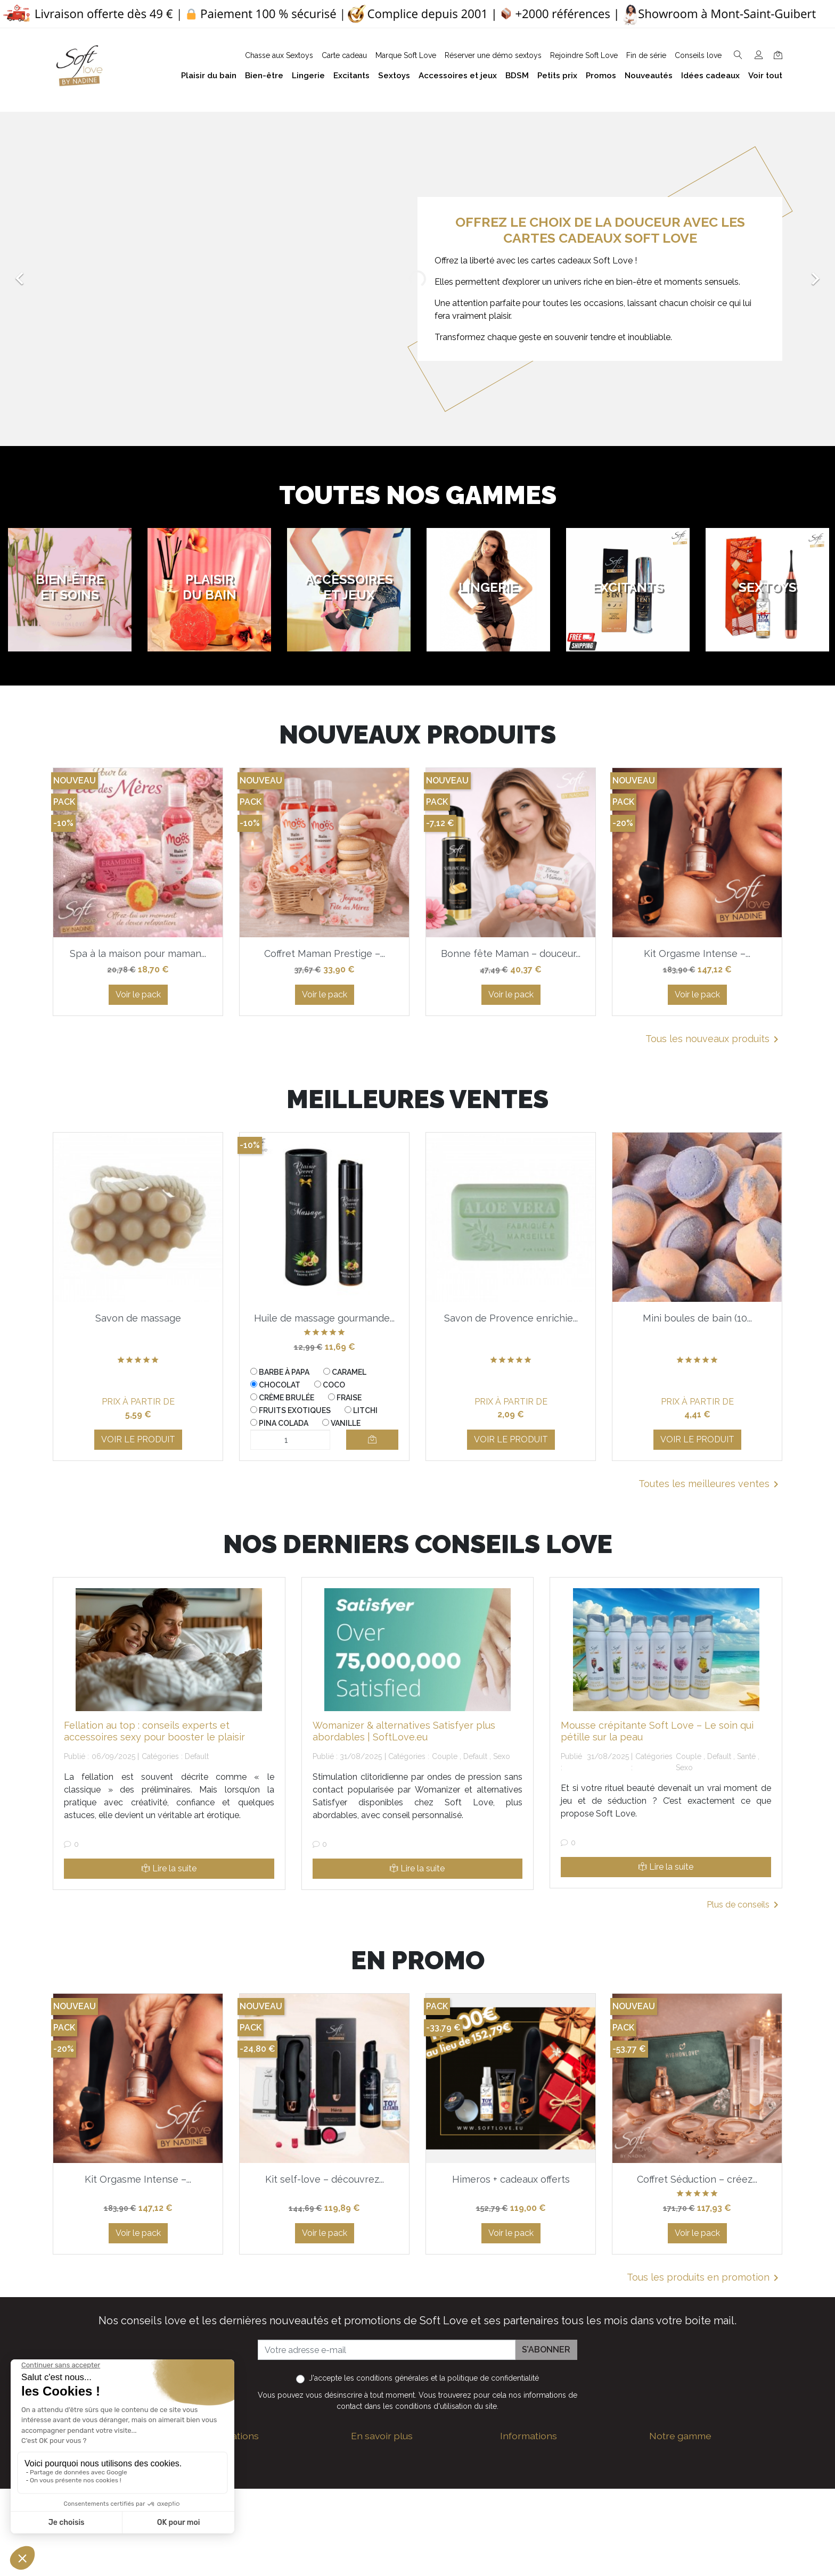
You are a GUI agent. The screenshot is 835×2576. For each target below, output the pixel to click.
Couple (444, 1756)
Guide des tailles (532, 2454)
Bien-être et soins (683, 2454)
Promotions (523, 2560)
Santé (746, 1756)
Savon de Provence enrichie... (511, 1318)
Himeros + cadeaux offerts (511, 2179)
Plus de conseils (744, 1904)
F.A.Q (361, 2501)
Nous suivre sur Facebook (272, 2559)
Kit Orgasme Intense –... (697, 953)
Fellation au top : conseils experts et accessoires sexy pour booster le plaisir (154, 1731)
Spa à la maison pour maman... (138, 953)
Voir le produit (138, 1439)
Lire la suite (169, 1868)
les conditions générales (386, 2378)
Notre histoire (377, 2518)
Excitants (667, 2522)
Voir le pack (138, 994)
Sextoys (665, 2539)
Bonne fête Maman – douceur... (510, 953)
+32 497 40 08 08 (256, 2476)
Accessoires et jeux (686, 2488)
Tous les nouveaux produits (713, 1039)
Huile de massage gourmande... (324, 1318)
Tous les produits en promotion (704, 2278)
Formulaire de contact (394, 2565)
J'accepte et (424, 2378)
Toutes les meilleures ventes (710, 1484)
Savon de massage (138, 1318)
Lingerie (664, 2505)
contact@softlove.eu (263, 2454)
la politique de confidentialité (489, 2378)
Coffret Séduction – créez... (697, 2179)
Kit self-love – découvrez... (324, 2179)
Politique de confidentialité (403, 2484)
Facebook (206, 2559)
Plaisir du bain (675, 2471)
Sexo (501, 1756)
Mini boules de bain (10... (697, 1318)
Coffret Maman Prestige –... (324, 953)
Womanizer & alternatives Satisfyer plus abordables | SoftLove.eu (404, 1731)
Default (197, 1756)
